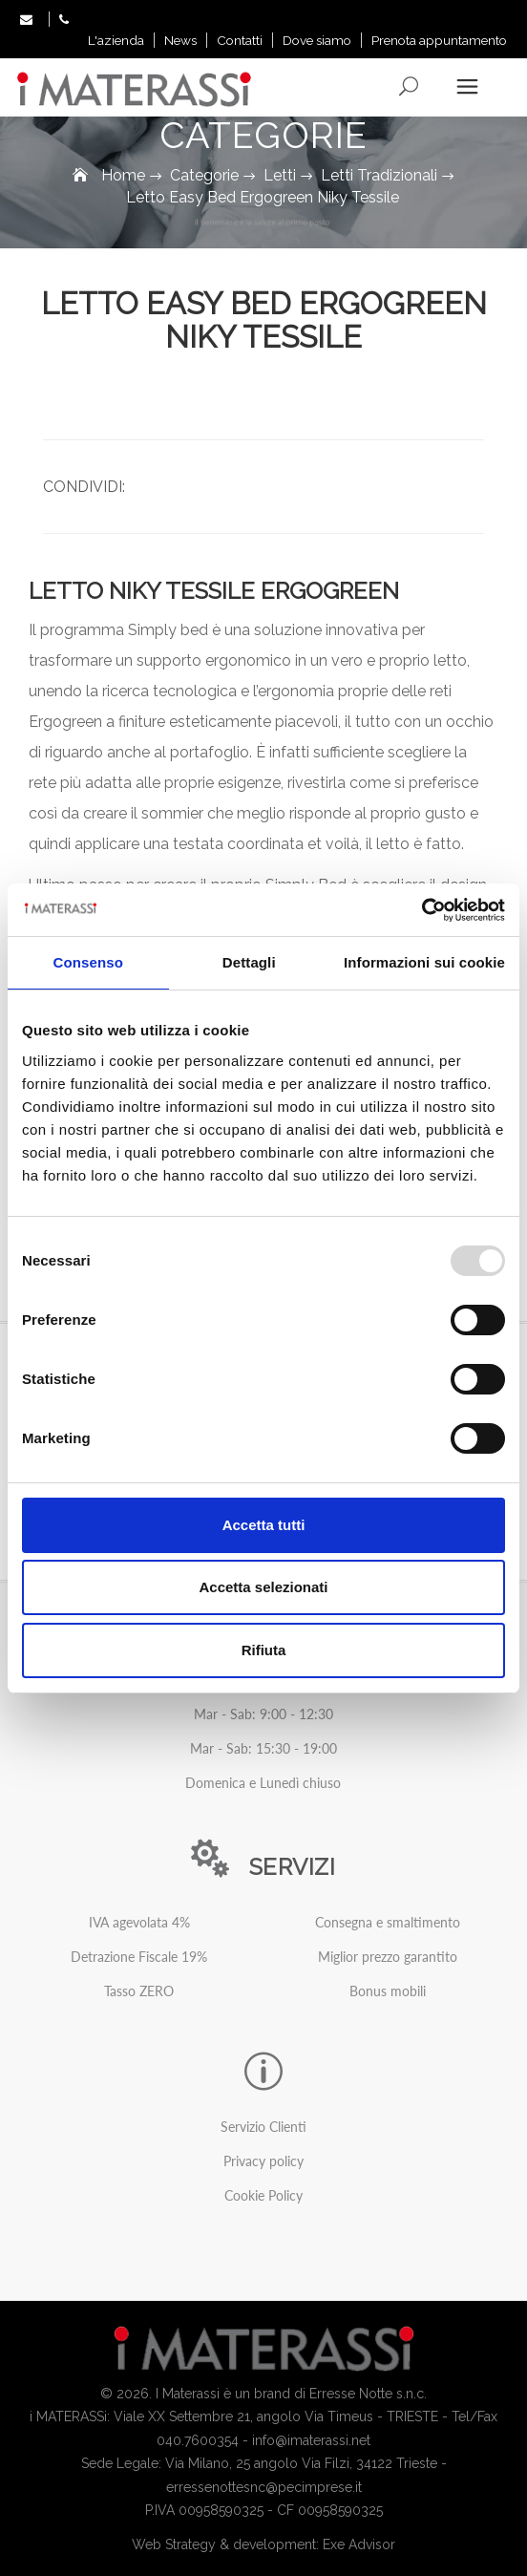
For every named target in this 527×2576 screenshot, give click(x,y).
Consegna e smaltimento (387, 1922)
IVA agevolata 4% (139, 1922)
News (180, 40)
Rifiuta (264, 1650)
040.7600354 (198, 2440)
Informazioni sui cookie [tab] (424, 962)
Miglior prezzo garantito (387, 1956)
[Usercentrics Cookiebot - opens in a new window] (421, 910)
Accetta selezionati (263, 1587)
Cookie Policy (263, 2195)
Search (410, 87)
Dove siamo (317, 40)
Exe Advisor (359, 2544)
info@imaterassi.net (311, 2440)
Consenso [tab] (88, 962)
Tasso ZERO (139, 1991)
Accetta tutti (264, 1525)
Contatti (240, 40)
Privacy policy (263, 2161)
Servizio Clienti (263, 2126)
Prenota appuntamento (439, 40)
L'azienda (116, 40)
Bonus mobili (387, 1991)
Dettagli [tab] (249, 962)
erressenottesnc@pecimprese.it (264, 2487)
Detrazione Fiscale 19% (139, 1956)
